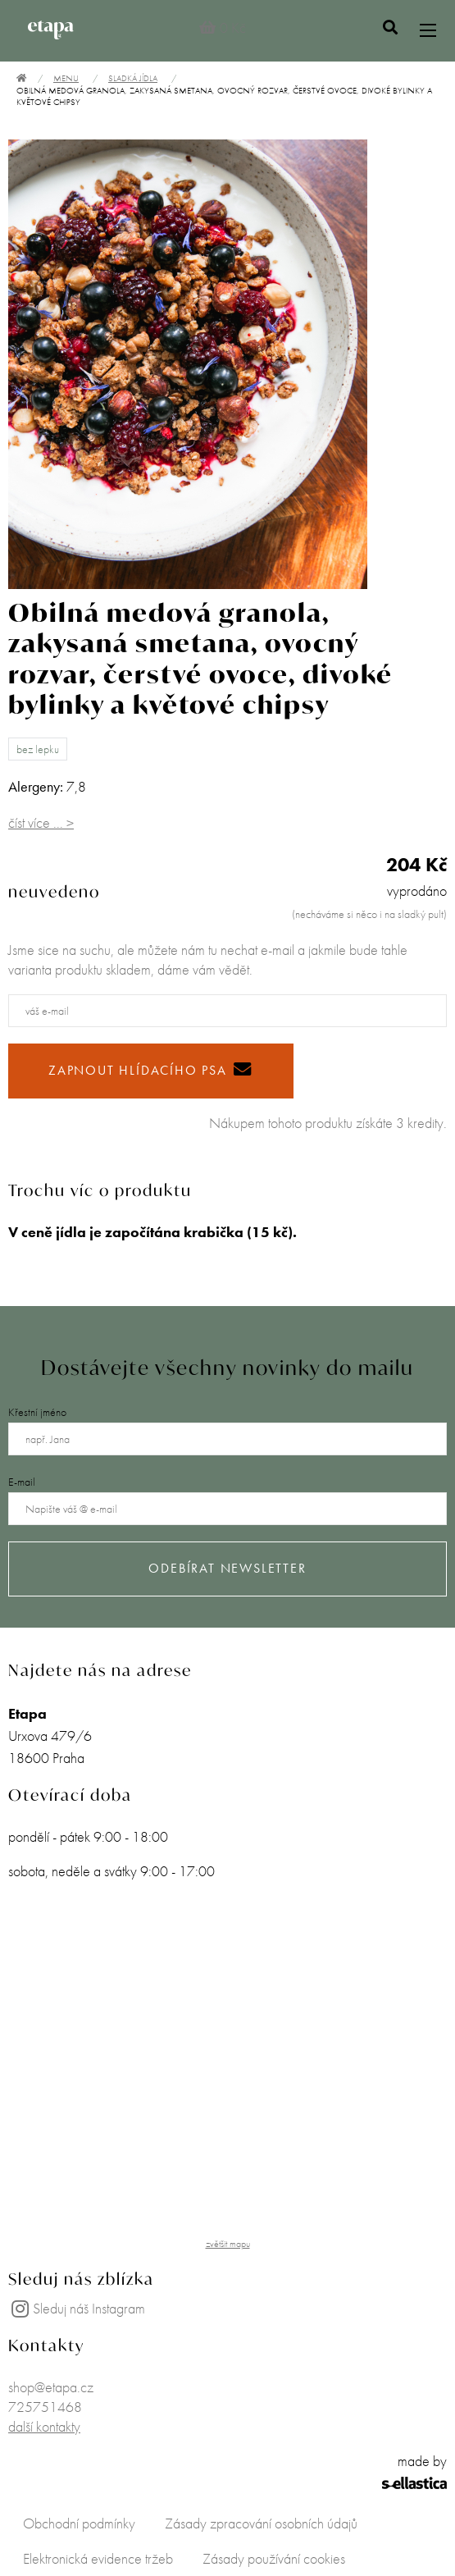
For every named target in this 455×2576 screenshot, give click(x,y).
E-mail (21, 1481)
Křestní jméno (37, 1411)
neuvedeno (54, 891)
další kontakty (44, 2426)
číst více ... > (41, 822)
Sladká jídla (132, 78)
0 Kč (222, 27)
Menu (66, 78)
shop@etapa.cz (50, 2386)
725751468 (45, 2406)
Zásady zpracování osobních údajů (261, 2523)
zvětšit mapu (228, 2243)
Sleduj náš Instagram (76, 2308)
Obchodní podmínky (79, 2523)
